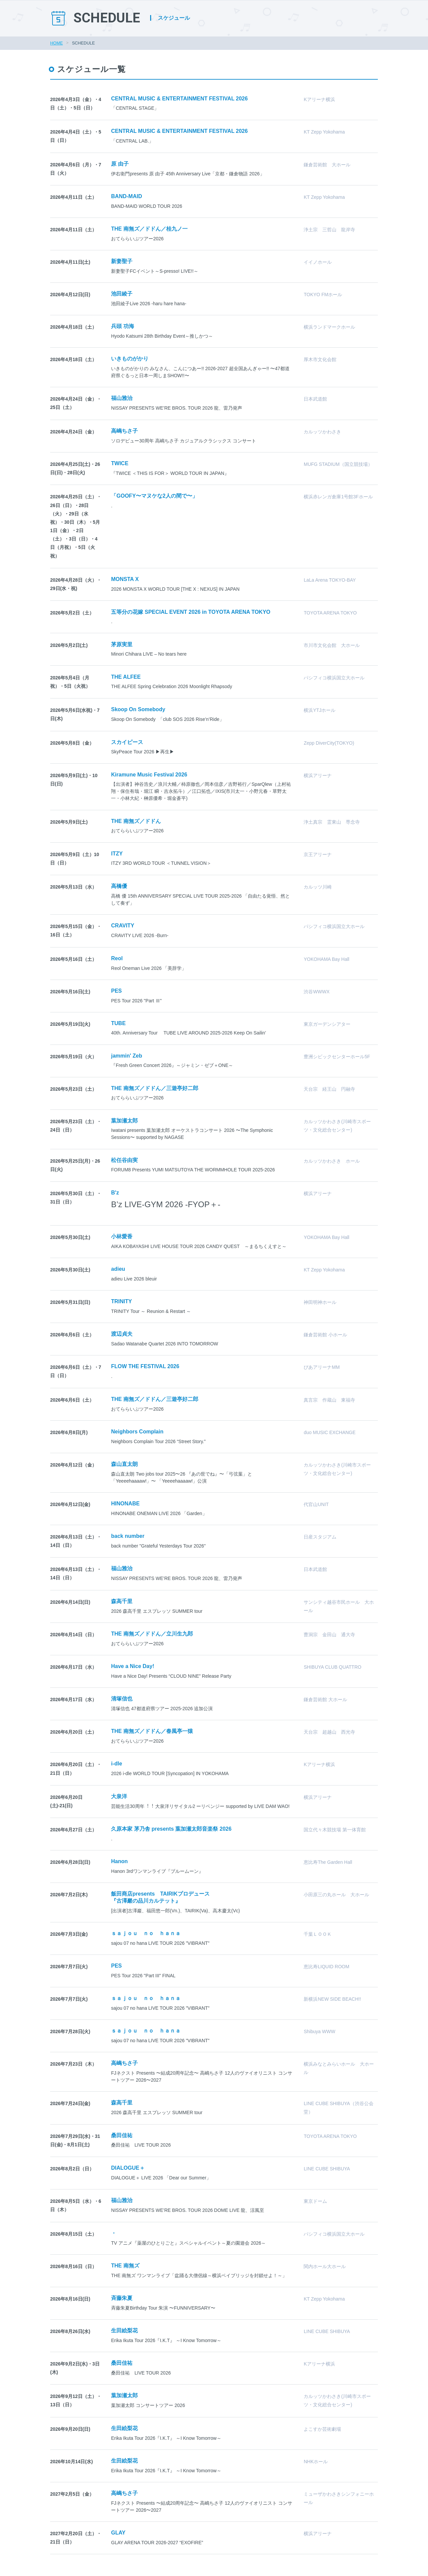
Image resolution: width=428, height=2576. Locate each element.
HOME (56, 43)
